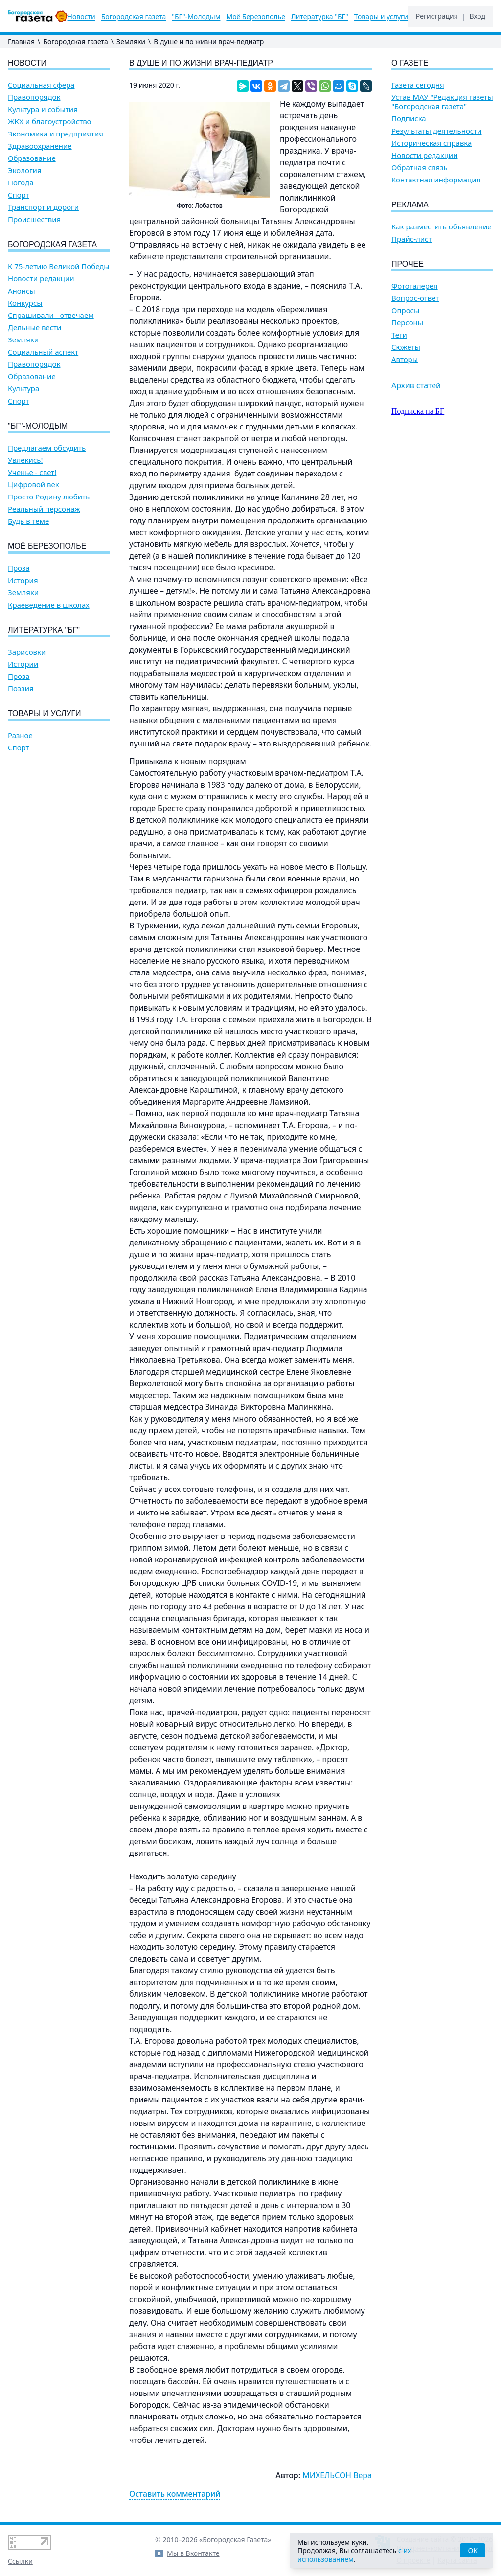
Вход (477, 16)
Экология (25, 170)
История (23, 580)
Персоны (407, 322)
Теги (399, 334)
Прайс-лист (411, 239)
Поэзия (21, 688)
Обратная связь (419, 167)
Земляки (130, 41)
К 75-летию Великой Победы (59, 266)
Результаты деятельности (436, 131)
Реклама (410, 205)
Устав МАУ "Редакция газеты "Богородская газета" (442, 101)
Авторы (404, 359)
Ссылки (20, 2561)
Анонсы (21, 290)
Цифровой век (33, 484)
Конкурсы (25, 303)
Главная (21, 41)
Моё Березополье (255, 16)
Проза (19, 568)
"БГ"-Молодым (196, 16)
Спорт (18, 195)
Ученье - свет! (32, 472)
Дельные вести (34, 327)
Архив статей (416, 385)
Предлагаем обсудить (47, 447)
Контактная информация (435, 179)
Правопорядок (34, 97)
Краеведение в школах (49, 605)
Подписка (408, 118)
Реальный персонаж (44, 509)
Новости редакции (41, 278)
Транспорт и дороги (43, 207)
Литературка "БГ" (319, 16)
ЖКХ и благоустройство (49, 121)
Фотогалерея (414, 286)
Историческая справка (431, 143)
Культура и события (43, 109)
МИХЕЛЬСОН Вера (337, 2475)
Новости (81, 16)
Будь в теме (28, 521)
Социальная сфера (41, 85)
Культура (23, 388)
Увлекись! (25, 460)
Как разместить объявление (441, 226)
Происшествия (34, 219)
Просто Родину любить (49, 496)
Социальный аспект (43, 352)
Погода (21, 182)
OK (473, 2550)
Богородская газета (133, 16)
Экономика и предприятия (55, 133)
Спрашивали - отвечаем (51, 315)
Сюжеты (405, 347)
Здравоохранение (40, 146)
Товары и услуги (381, 16)
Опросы (405, 310)
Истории (23, 664)
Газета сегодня (417, 85)
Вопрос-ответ (415, 298)
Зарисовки (27, 651)
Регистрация (437, 16)
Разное (20, 735)
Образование (32, 158)
